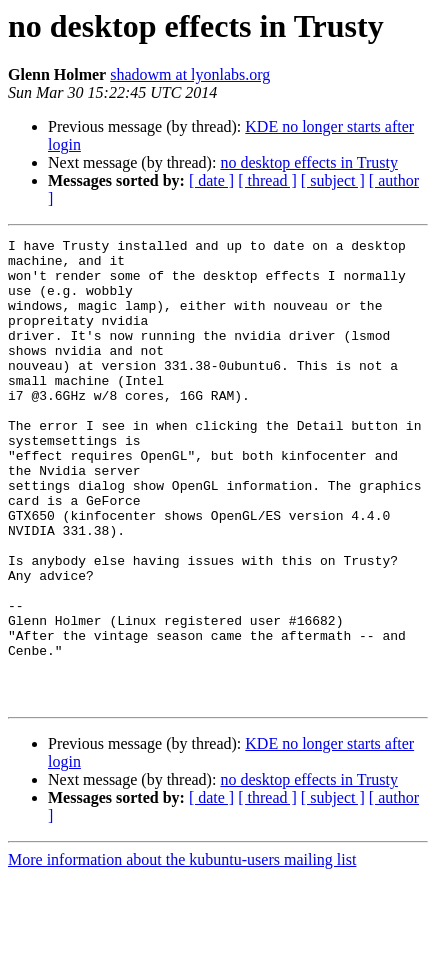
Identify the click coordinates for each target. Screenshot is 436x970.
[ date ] (211, 180)
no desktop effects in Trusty (308, 162)
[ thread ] (267, 180)
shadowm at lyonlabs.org (190, 74)
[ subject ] (333, 180)
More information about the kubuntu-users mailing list (182, 952)
